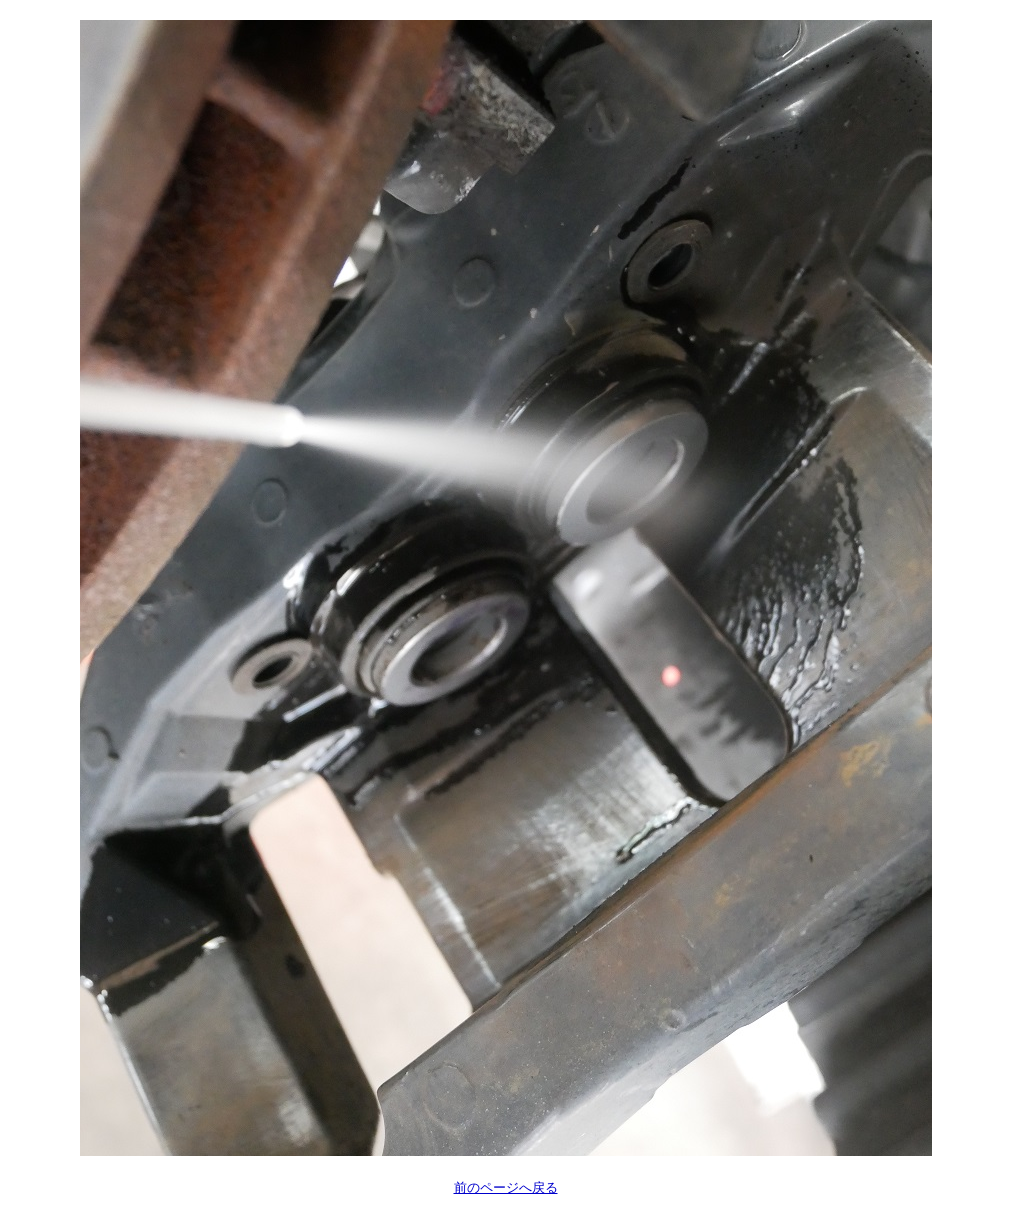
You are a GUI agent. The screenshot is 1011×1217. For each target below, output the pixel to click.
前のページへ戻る (506, 1187)
